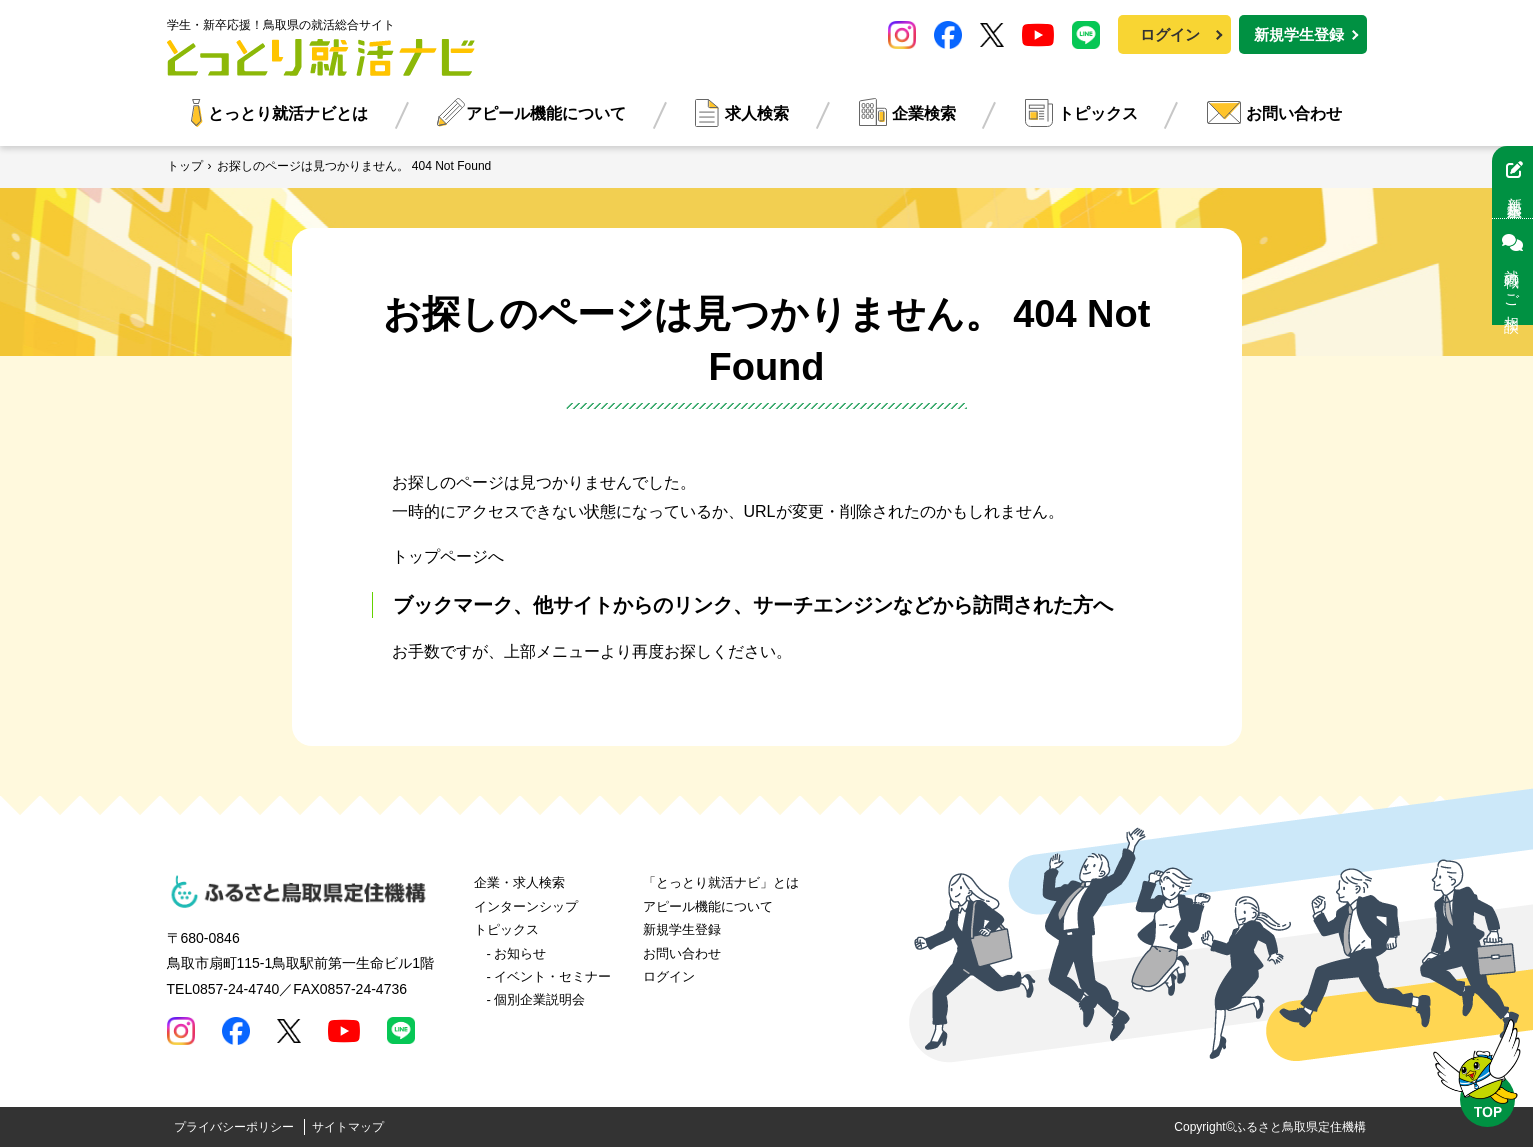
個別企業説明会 (539, 999)
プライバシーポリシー (234, 1127)
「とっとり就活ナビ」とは (721, 882)
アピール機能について (546, 113)
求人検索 (757, 113)
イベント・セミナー (552, 976)
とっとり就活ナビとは (288, 113)
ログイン (1170, 34)
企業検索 (924, 113)
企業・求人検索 (519, 882)
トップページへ (448, 556)
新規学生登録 (1299, 34)
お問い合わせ (1294, 113)
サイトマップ (348, 1127)
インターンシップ (526, 906)
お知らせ (520, 953)
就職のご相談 (1512, 272)
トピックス (1098, 113)
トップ (185, 166)
